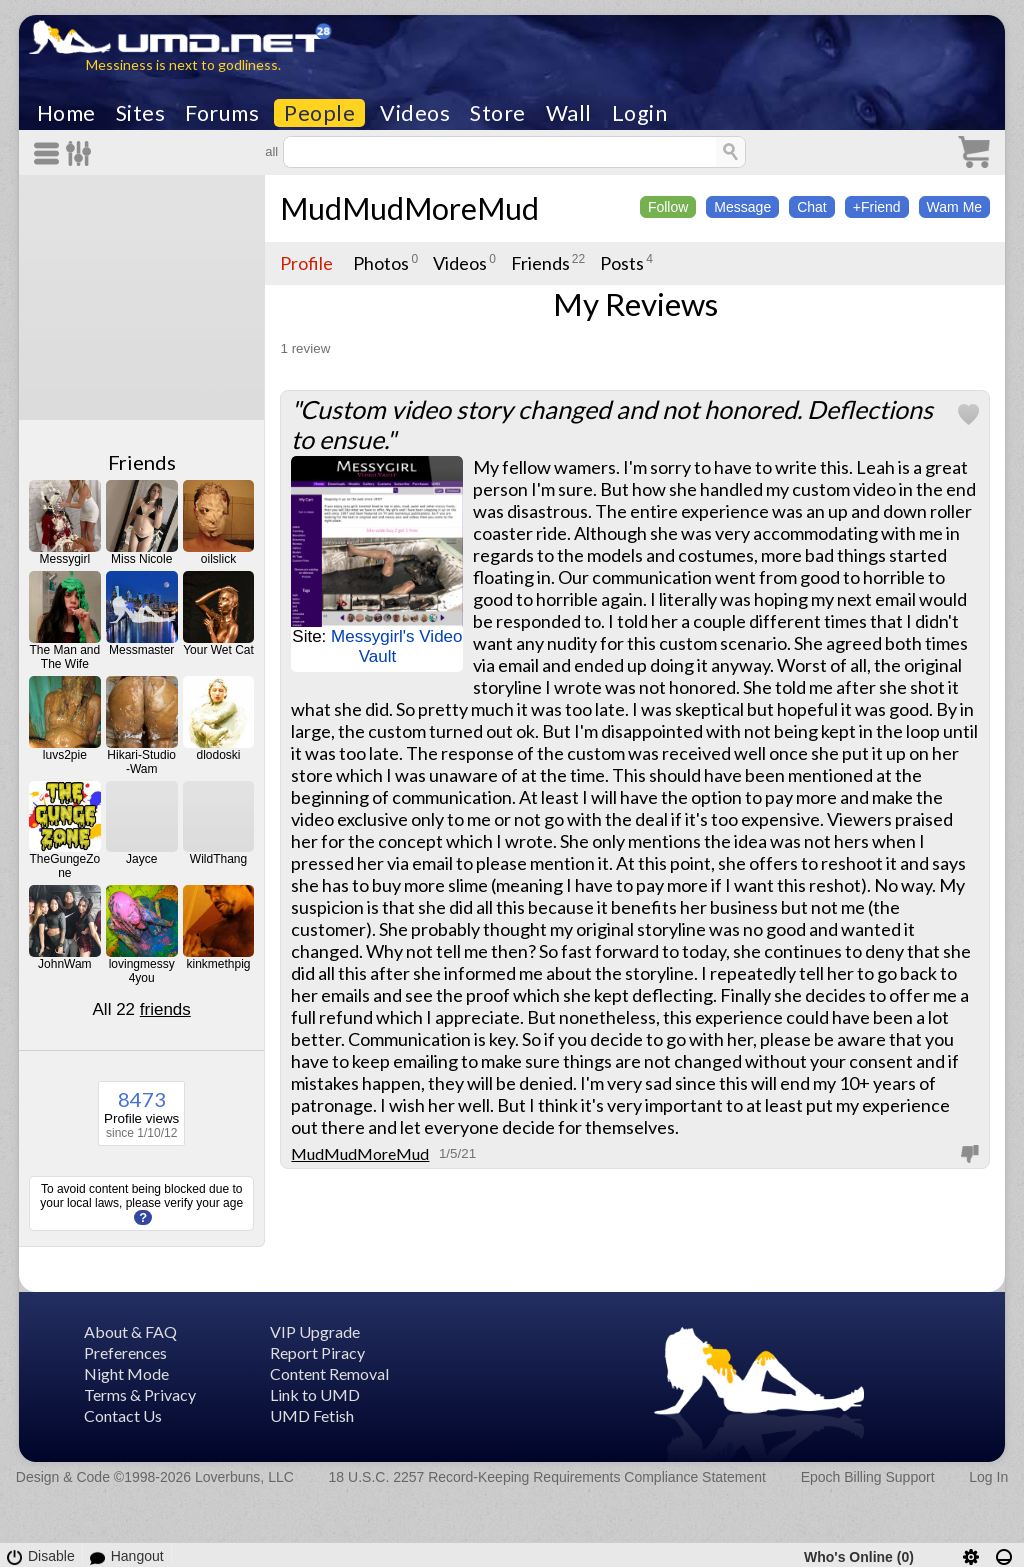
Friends (142, 462)
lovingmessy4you (142, 971)
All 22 (142, 1009)
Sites (141, 113)
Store (498, 113)
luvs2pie (65, 755)
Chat (812, 207)
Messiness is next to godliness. (183, 64)
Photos (381, 263)
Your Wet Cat (218, 650)
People (319, 113)
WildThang (218, 859)
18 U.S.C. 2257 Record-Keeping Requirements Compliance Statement (547, 1477)
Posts (622, 263)
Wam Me (954, 207)
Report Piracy (317, 1352)
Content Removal (329, 1373)
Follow (668, 207)
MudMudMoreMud (409, 208)
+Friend (877, 207)
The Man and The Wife (64, 657)
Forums (222, 113)
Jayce (141, 859)
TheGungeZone (64, 866)
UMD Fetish (312, 1415)
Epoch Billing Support (868, 1477)
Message (742, 207)
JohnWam (65, 964)
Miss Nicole (141, 559)
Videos (415, 113)
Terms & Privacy (140, 1394)
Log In (988, 1477)
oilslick (218, 559)
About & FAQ (130, 1331)
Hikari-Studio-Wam (141, 762)
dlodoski (219, 755)
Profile (306, 263)
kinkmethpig (219, 964)
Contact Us (123, 1415)
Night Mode (126, 1373)
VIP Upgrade (315, 1331)
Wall (569, 113)
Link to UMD (315, 1394)
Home (66, 113)
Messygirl (64, 559)
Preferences (125, 1352)
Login (640, 113)
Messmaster (141, 650)
